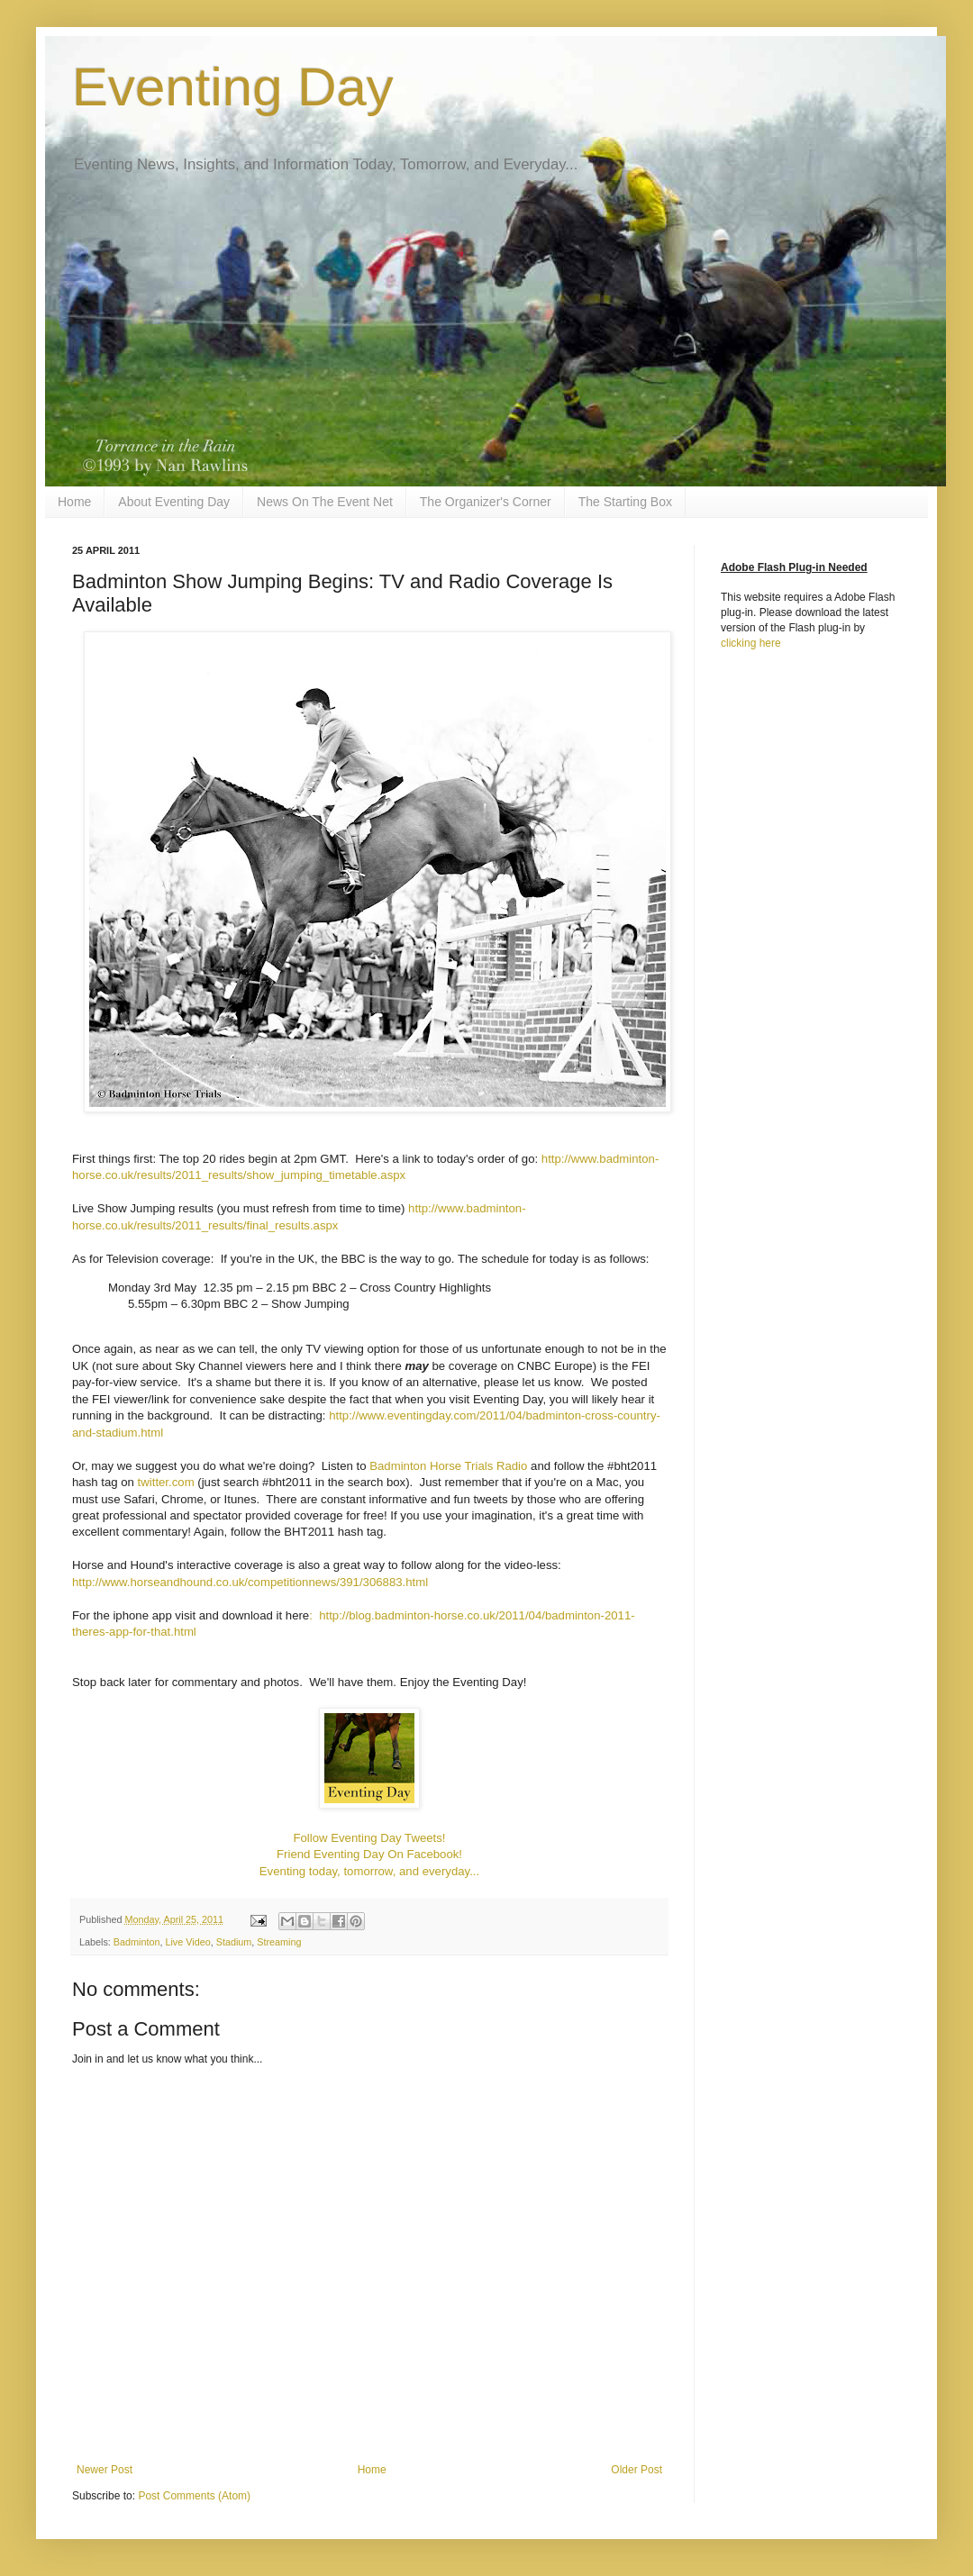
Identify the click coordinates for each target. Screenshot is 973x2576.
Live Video (187, 1942)
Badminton (137, 1942)
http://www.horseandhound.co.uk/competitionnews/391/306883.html (250, 1582)
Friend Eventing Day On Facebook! (369, 1854)
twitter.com (166, 1482)
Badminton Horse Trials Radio (448, 1466)
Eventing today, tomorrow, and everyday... (369, 1871)
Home (74, 501)
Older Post (636, 2469)
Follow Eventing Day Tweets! (369, 1838)
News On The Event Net (325, 501)
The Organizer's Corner (485, 501)
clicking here (751, 643)
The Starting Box (625, 501)
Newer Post (104, 2469)
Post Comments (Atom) (194, 2496)
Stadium (234, 1942)
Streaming (279, 1942)
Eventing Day (233, 87)
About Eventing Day (174, 501)
